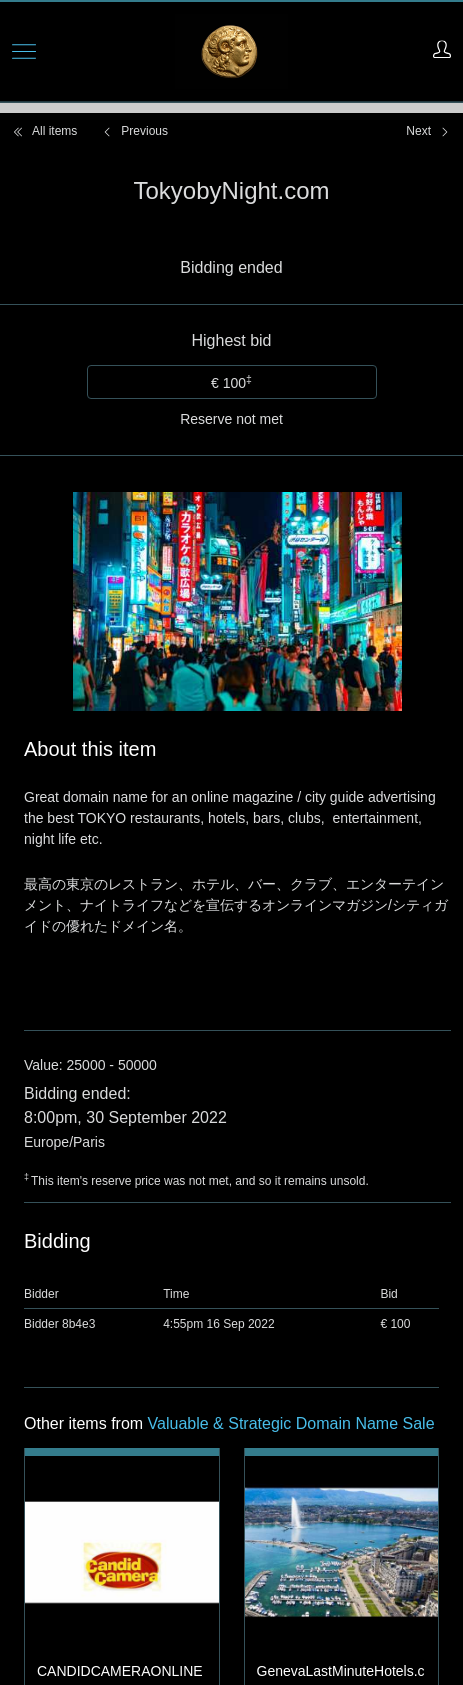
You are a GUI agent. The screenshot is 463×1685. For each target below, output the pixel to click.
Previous (134, 131)
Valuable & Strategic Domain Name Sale (291, 1205)
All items (44, 131)
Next (428, 131)
